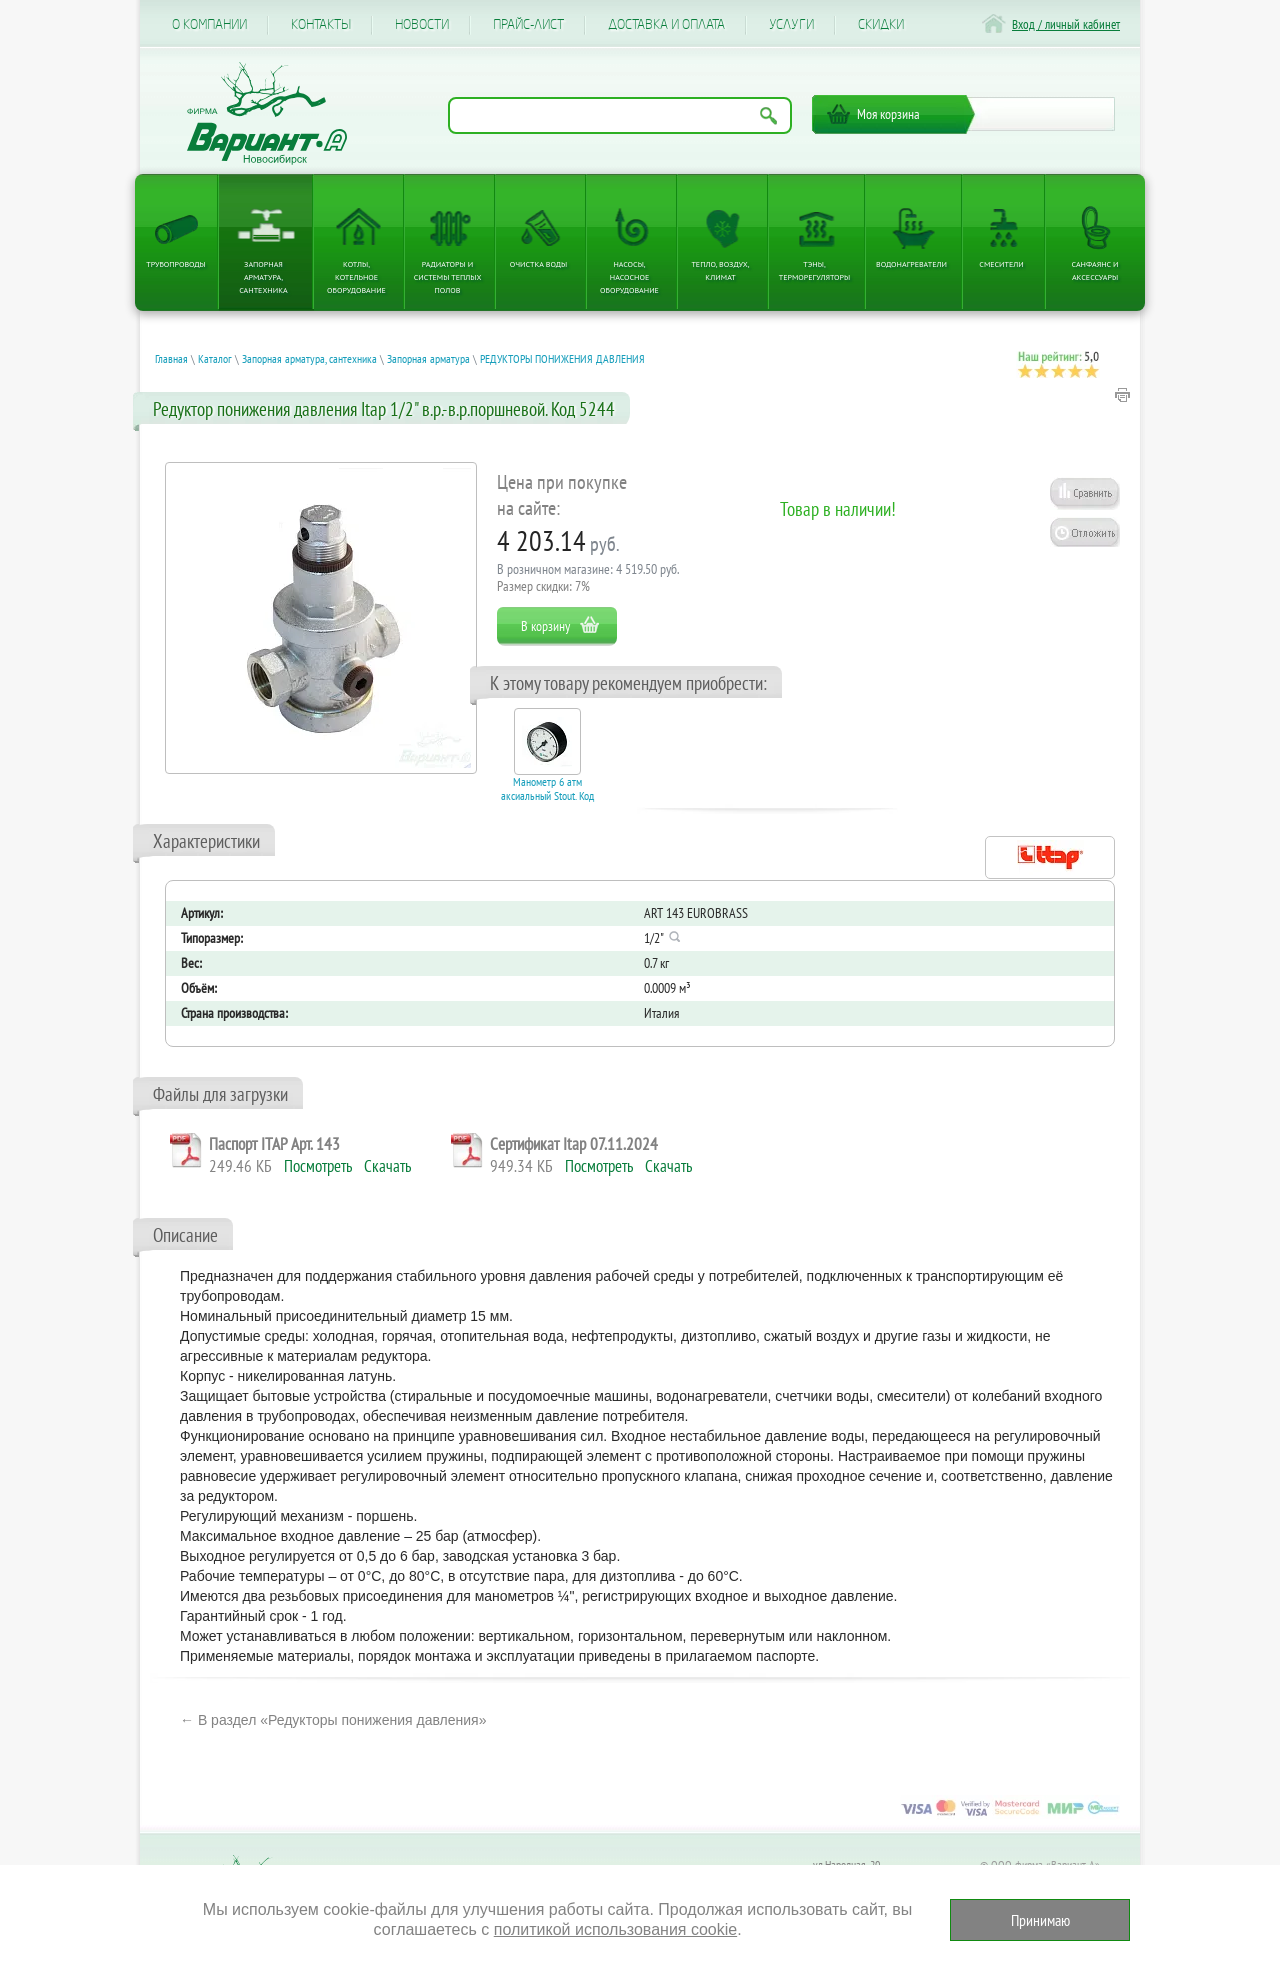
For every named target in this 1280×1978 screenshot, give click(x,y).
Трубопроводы (176, 264)
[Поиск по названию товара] (620, 115)
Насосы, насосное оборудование (629, 277)
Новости (422, 25)
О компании (209, 25)
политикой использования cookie (615, 1929)
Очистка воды (538, 264)
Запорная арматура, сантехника (263, 277)
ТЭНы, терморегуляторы (814, 270)
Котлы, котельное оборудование (356, 277)
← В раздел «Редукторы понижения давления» (333, 1720)
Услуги (791, 25)
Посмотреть (318, 1166)
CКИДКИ (881, 25)
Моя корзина (888, 114)
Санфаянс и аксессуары (1095, 270)
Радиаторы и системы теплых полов (448, 277)
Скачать (387, 1166)
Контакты (321, 25)
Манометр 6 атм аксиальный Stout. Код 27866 (547, 796)
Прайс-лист (528, 25)
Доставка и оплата (666, 25)
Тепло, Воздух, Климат (720, 270)
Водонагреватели (911, 264)
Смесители (1001, 264)
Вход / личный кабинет (1066, 24)
